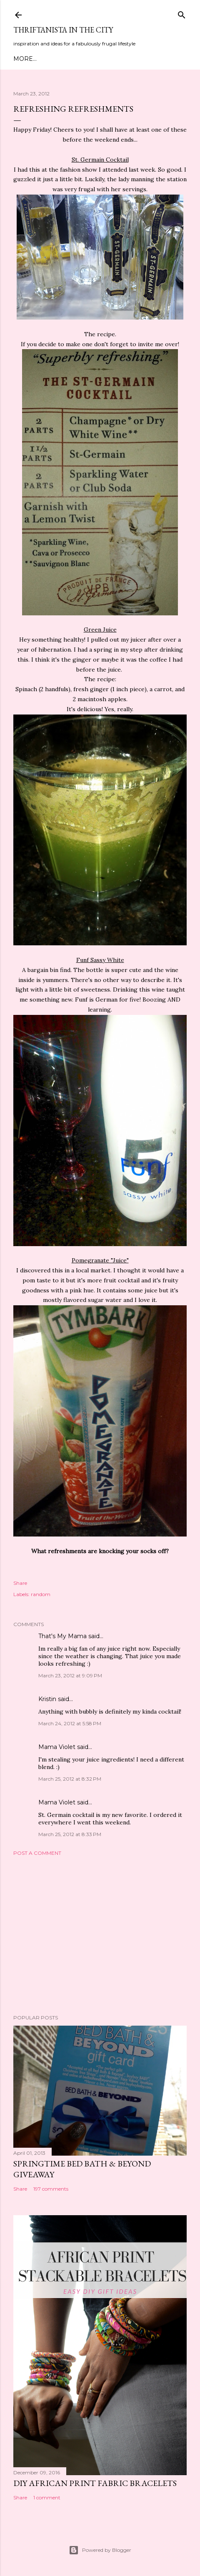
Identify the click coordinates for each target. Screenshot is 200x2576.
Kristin (47, 1699)
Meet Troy (56, 58)
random (40, 1594)
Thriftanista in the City (63, 30)
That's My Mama (62, 1636)
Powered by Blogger (100, 2550)
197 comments (50, 2189)
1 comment (46, 2497)
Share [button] (20, 1583)
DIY (107, 58)
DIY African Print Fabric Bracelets (95, 2483)
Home (23, 58)
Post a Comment (37, 1853)
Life (142, 58)
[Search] (182, 13)
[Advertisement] (100, 1935)
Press (163, 58)
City (123, 58)
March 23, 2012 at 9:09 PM (70, 1675)
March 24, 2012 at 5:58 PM (69, 1723)
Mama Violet (56, 1747)
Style (87, 58)
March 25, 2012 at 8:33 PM (69, 1834)
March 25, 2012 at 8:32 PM (69, 1779)
